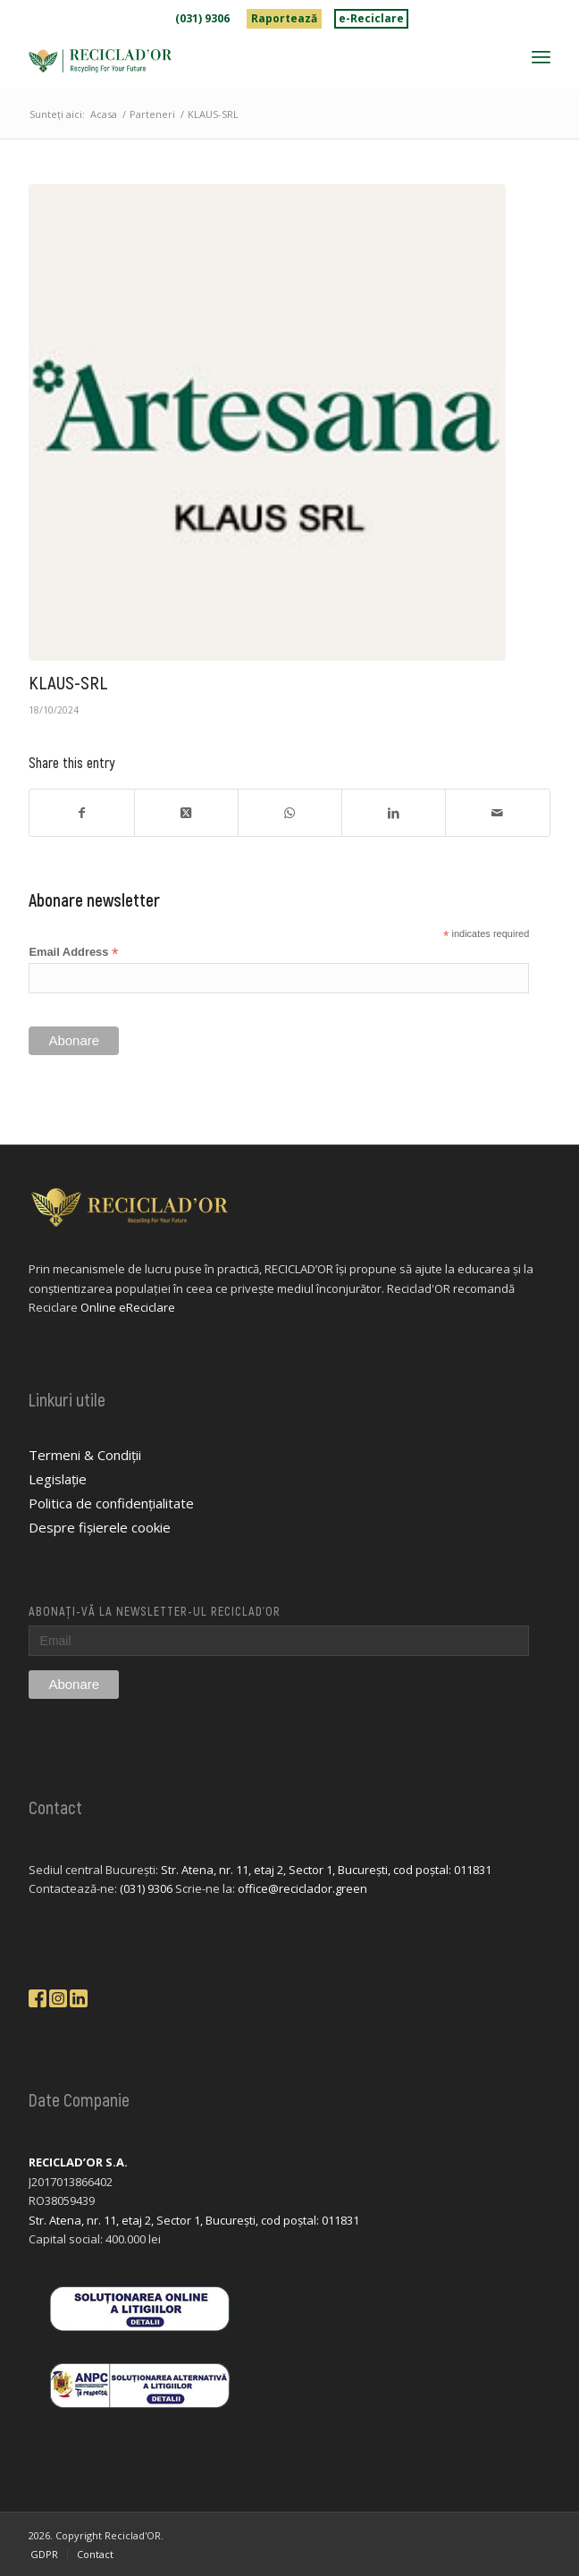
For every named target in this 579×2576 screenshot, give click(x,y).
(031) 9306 (202, 18)
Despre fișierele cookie (100, 1527)
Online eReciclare (127, 1307)
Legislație (58, 1479)
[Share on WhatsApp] (290, 813)
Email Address (73, 952)
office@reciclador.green (302, 1888)
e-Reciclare (371, 18)
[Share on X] (186, 813)
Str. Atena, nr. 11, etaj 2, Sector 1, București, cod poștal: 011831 (326, 1870)
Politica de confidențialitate (111, 1503)
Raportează (284, 18)
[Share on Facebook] (81, 813)
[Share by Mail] (497, 813)
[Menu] (541, 56)
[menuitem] (202, 18)
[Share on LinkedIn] (393, 813)
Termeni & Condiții (85, 1455)
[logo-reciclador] (237, 61)
